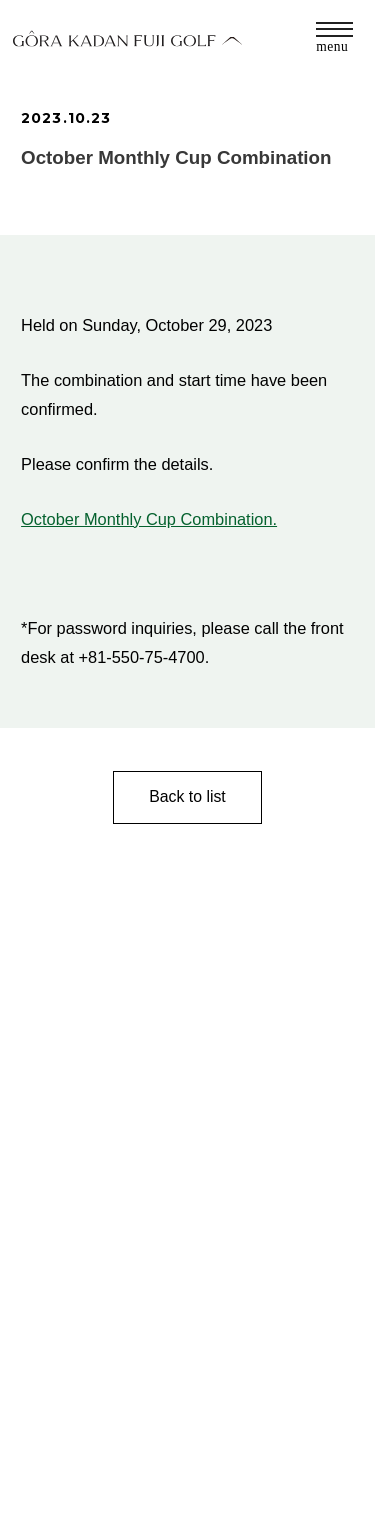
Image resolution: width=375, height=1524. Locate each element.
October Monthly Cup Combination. (149, 519)
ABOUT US (57, 1463)
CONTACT (54, 1432)
